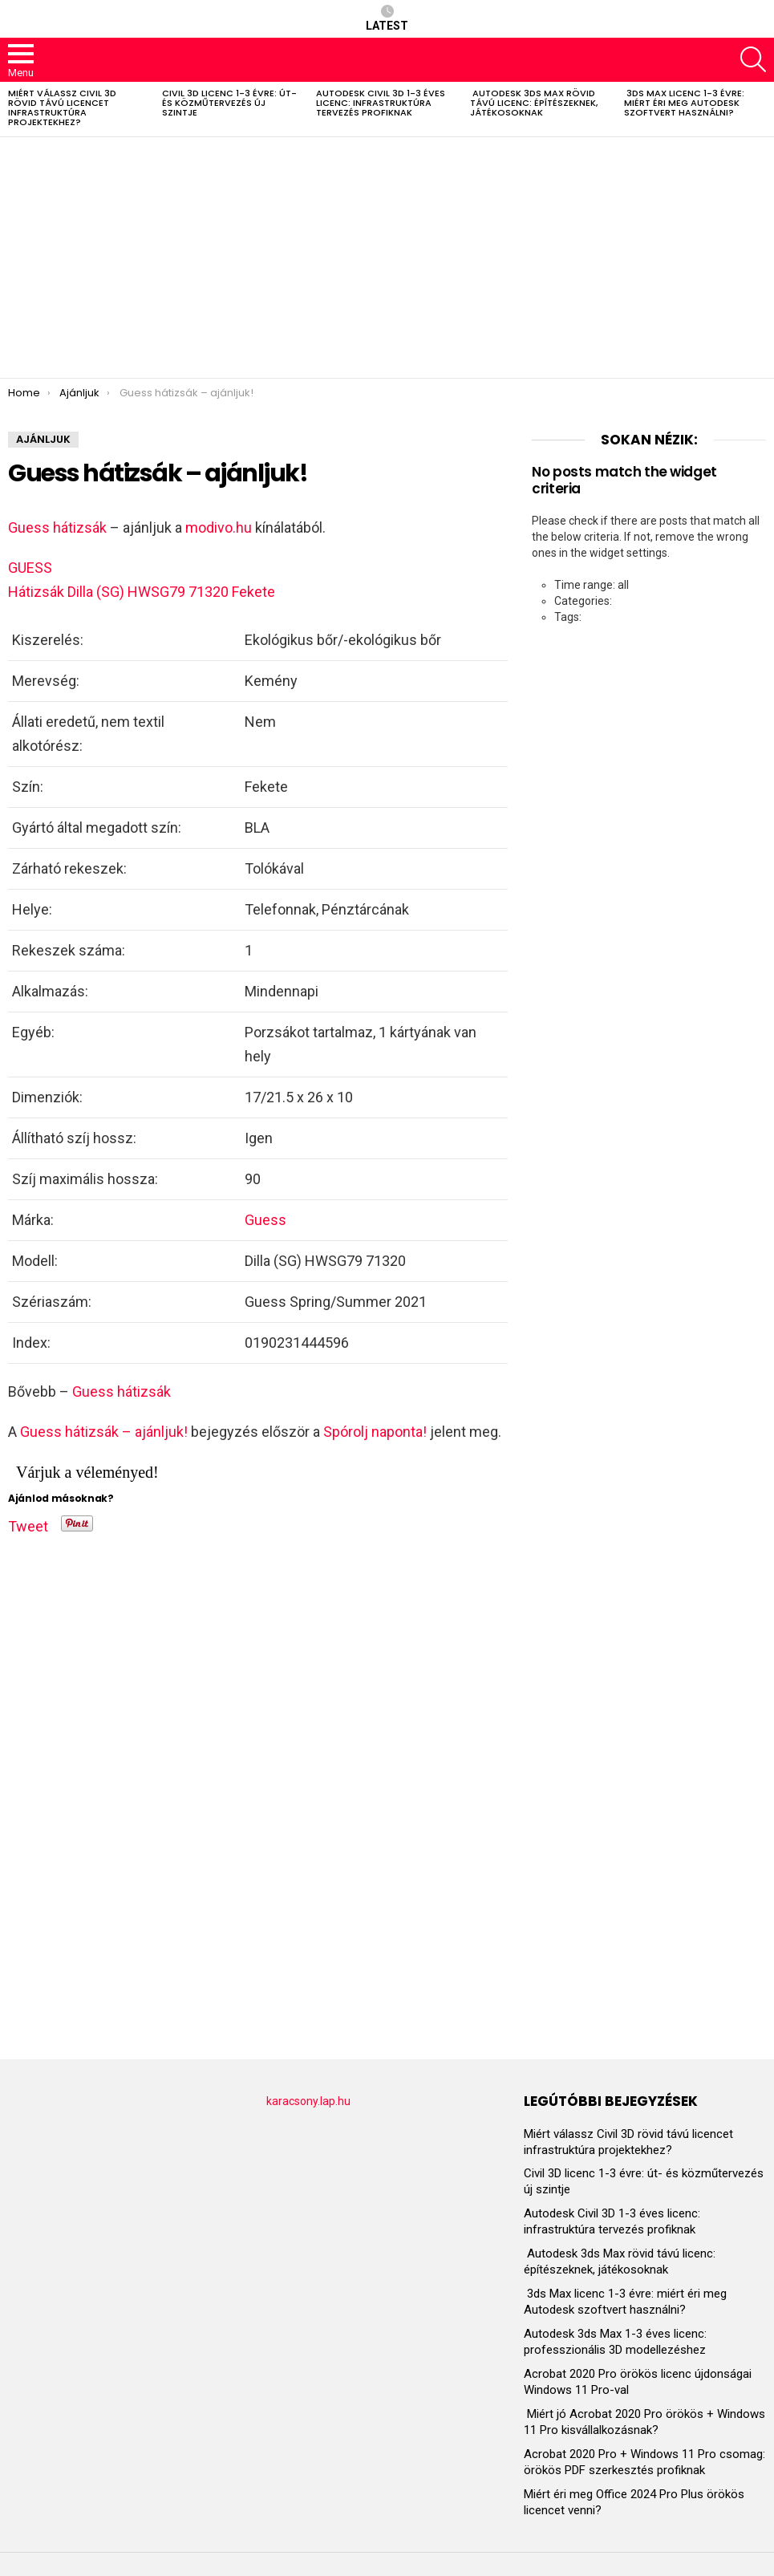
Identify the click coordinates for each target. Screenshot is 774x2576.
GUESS (30, 567)
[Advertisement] (387, 257)
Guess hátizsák (57, 527)
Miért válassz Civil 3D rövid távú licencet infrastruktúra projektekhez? (62, 107)
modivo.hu (218, 527)
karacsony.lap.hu (308, 2101)
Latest (387, 18)
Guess (265, 1219)
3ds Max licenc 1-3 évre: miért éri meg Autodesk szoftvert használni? (684, 103)
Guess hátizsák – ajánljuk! (104, 1431)
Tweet (28, 1523)
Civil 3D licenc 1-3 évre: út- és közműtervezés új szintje (229, 103)
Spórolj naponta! (375, 1431)
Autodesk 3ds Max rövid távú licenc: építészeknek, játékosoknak (534, 103)
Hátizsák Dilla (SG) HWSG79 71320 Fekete (141, 591)
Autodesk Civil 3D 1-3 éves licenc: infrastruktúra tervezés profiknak (380, 103)
